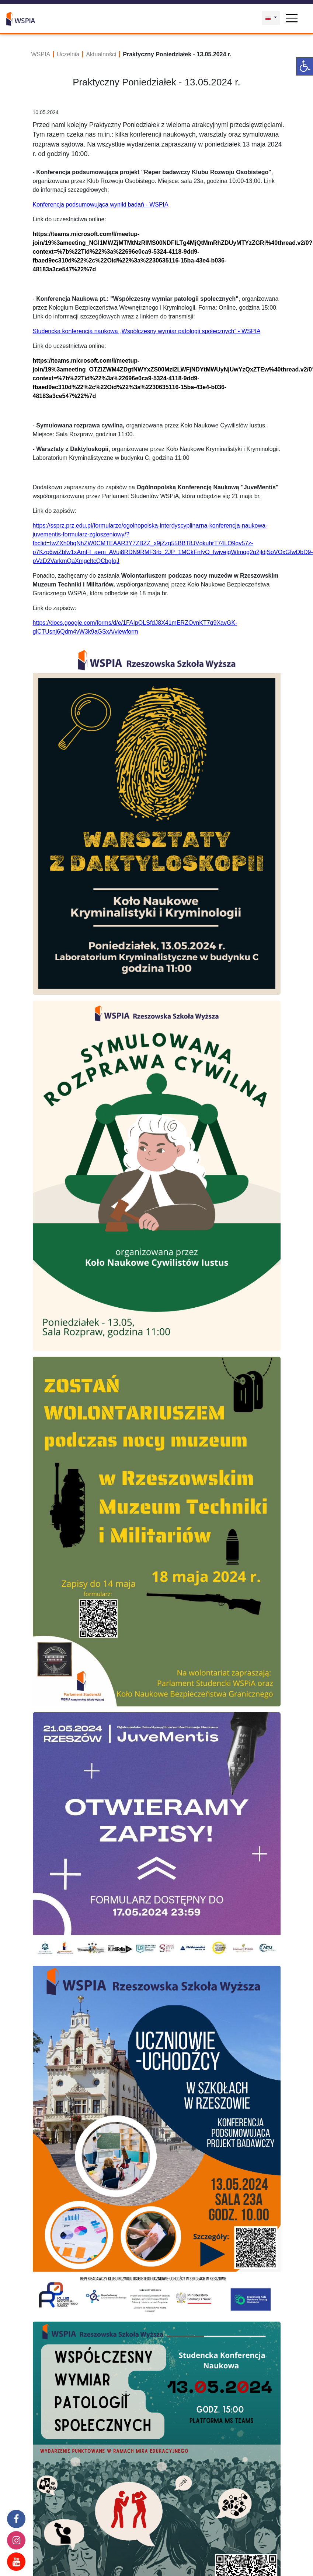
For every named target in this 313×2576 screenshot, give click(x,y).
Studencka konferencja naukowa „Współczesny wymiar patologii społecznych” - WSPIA (146, 331)
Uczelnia (68, 54)
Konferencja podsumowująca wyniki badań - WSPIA (100, 204)
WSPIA (41, 54)
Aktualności (101, 54)
